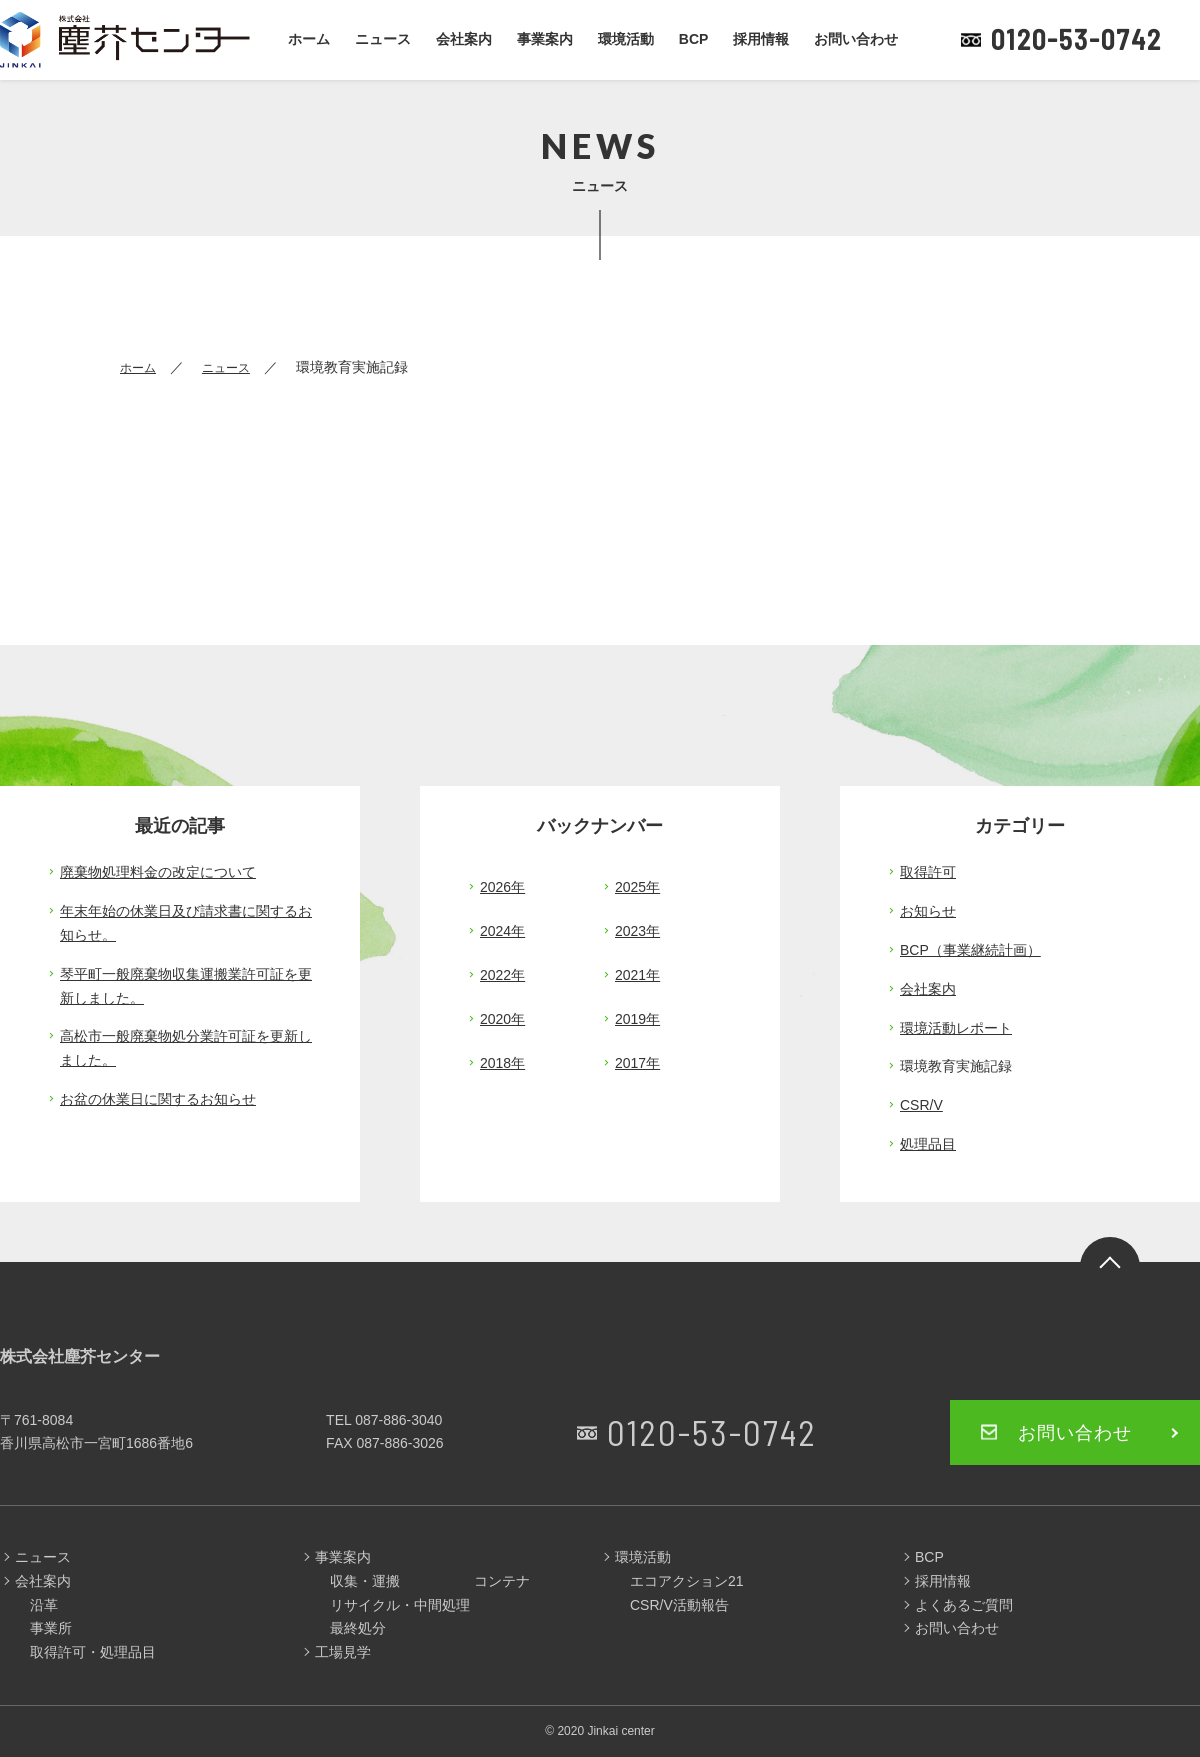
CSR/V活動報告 (679, 1605)
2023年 (637, 931)
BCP (694, 39)
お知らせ (928, 911)
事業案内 (545, 39)
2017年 (637, 1063)
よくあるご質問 (964, 1605)
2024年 (502, 931)
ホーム (309, 39)
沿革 (44, 1605)
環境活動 (626, 39)
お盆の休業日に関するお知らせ (158, 1099)
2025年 (637, 887)
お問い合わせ (856, 39)
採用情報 (761, 39)
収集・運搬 (365, 1581)
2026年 (502, 887)
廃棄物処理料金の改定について (158, 872)
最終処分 (358, 1628)
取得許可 (928, 872)
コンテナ (502, 1581)
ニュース (383, 39)
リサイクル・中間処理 (400, 1605)
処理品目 (928, 1144)
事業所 (51, 1628)
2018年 (502, 1063)
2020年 (502, 1019)
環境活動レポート (956, 1028)
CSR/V (921, 1105)
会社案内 (464, 39)
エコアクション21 (687, 1581)
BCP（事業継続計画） (970, 950)
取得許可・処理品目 (93, 1652)
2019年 (637, 1019)
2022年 (502, 975)
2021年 (637, 975)
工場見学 (343, 1652)
